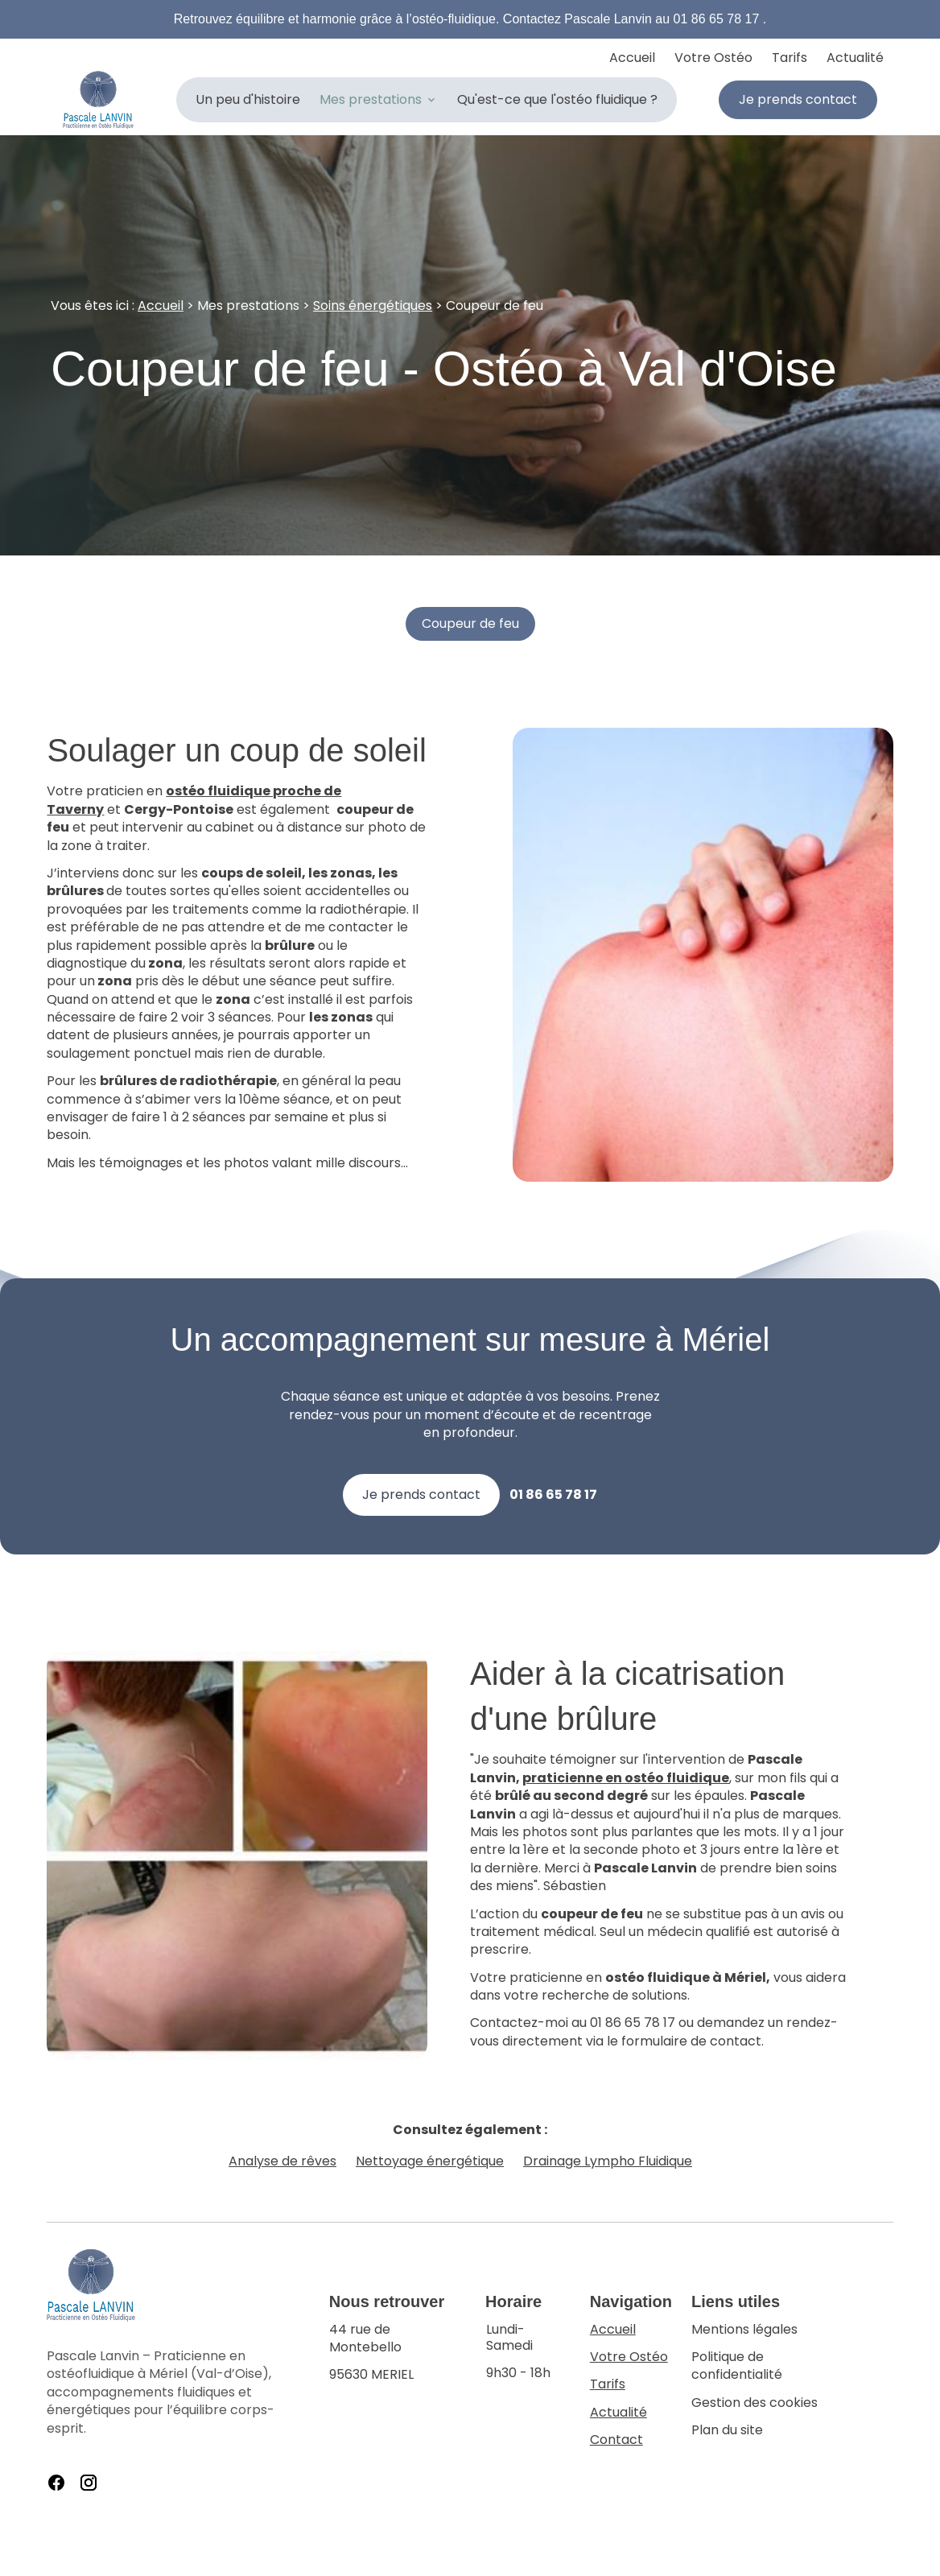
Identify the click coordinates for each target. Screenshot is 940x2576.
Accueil (632, 57)
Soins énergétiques (373, 305)
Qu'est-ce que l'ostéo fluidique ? (557, 99)
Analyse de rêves (282, 2161)
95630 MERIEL (397, 2352)
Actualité (855, 57)
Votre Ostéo (713, 57)
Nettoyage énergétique (430, 2161)
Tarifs (789, 57)
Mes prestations (371, 99)
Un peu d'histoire (248, 99)
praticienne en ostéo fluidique (625, 1778)
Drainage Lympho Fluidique (607, 2161)
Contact (616, 2439)
